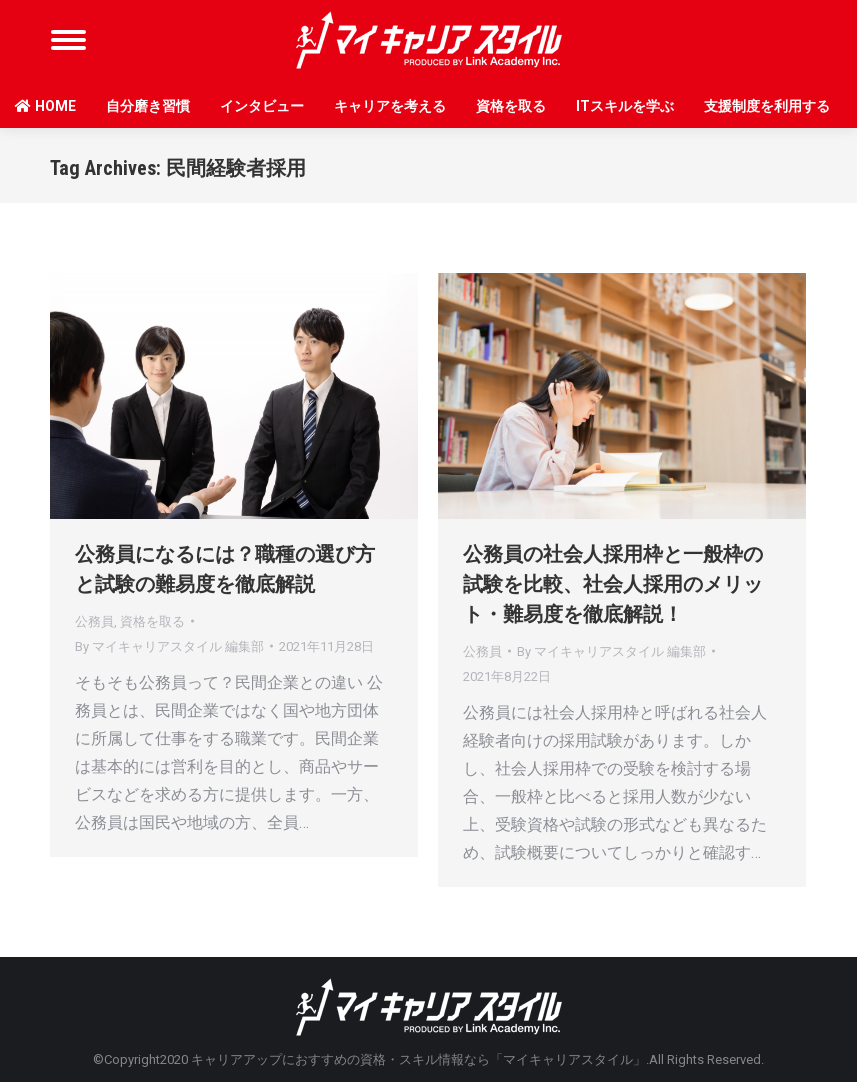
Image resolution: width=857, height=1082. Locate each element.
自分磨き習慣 (148, 106)
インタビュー (262, 106)
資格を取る (511, 106)
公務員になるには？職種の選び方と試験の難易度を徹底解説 (225, 569)
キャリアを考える (390, 106)
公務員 (94, 621)
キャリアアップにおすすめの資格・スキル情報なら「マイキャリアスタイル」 (418, 1059)
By (169, 646)
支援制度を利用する (767, 106)
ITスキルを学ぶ (625, 106)
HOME (45, 106)
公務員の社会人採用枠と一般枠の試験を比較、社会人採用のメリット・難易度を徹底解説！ (613, 584)
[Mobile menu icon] (68, 40)
